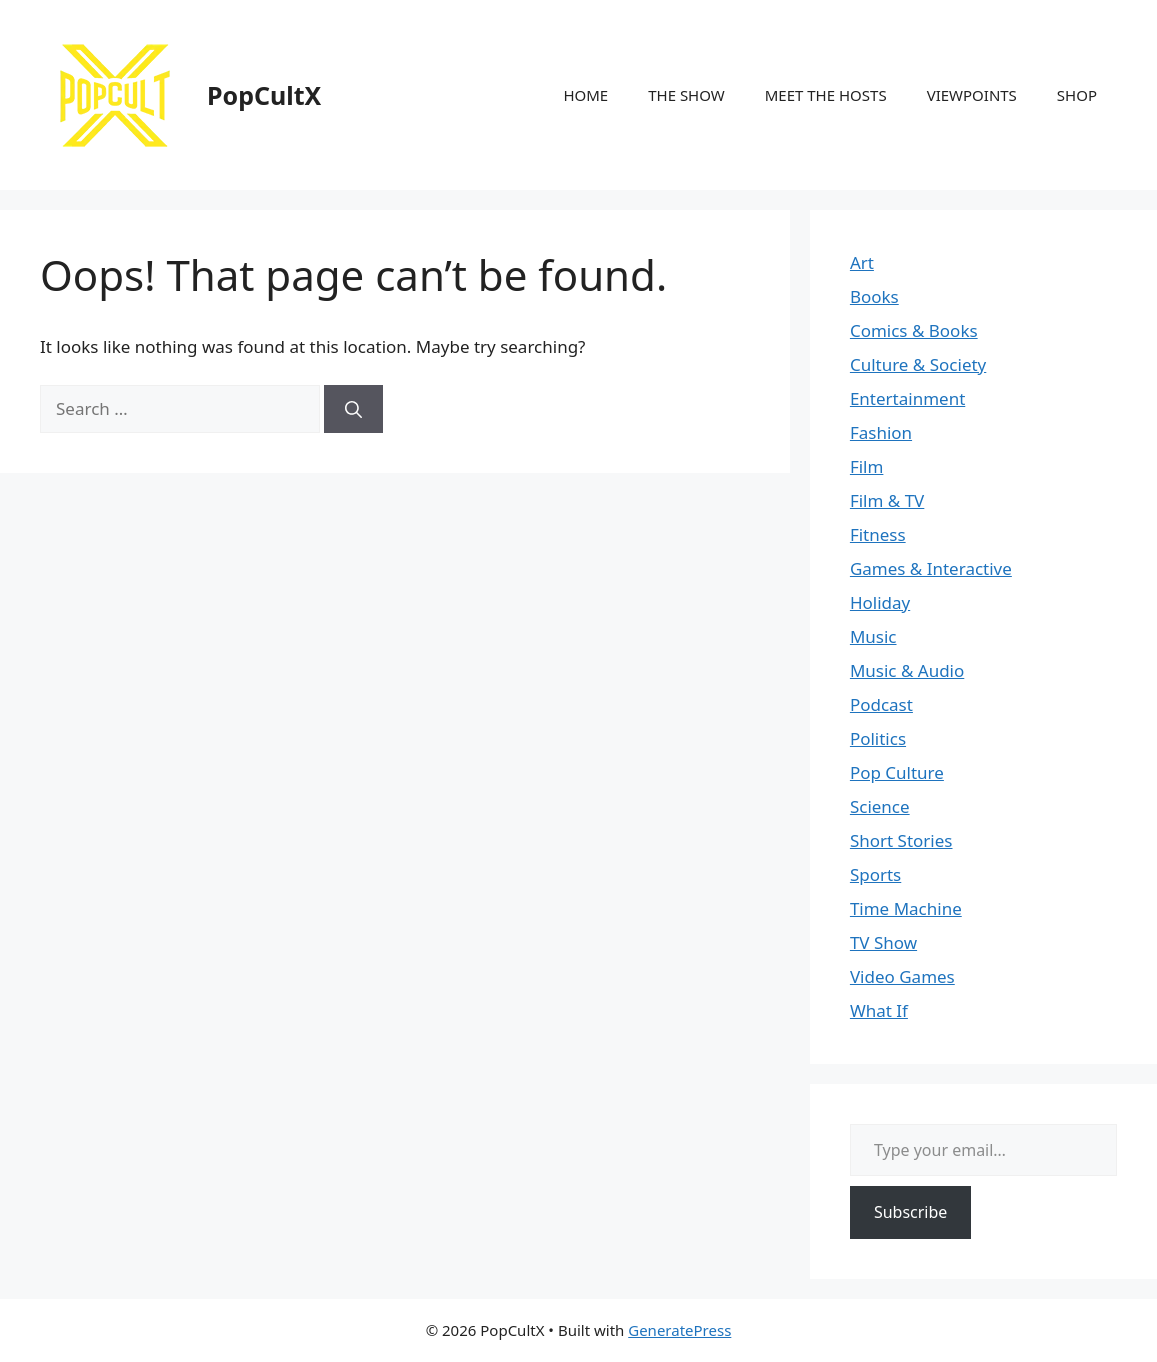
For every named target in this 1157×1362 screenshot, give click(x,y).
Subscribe (910, 1212)
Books (874, 296)
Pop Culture (897, 772)
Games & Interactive (931, 568)
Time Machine (906, 908)
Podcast (881, 704)
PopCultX (264, 95)
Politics (878, 738)
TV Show (883, 942)
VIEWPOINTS (972, 95)
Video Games (902, 976)
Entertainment (907, 398)
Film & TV (887, 500)
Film (867, 466)
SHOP (1077, 95)
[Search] (353, 409)
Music (873, 636)
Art (862, 262)
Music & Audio (907, 670)
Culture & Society (918, 364)
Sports (875, 874)
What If (879, 1010)
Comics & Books (914, 330)
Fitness (878, 534)
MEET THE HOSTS (826, 95)
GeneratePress (679, 1330)
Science (880, 806)
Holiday (880, 602)
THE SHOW (686, 95)
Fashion (881, 432)
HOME (585, 95)
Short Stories (901, 840)
